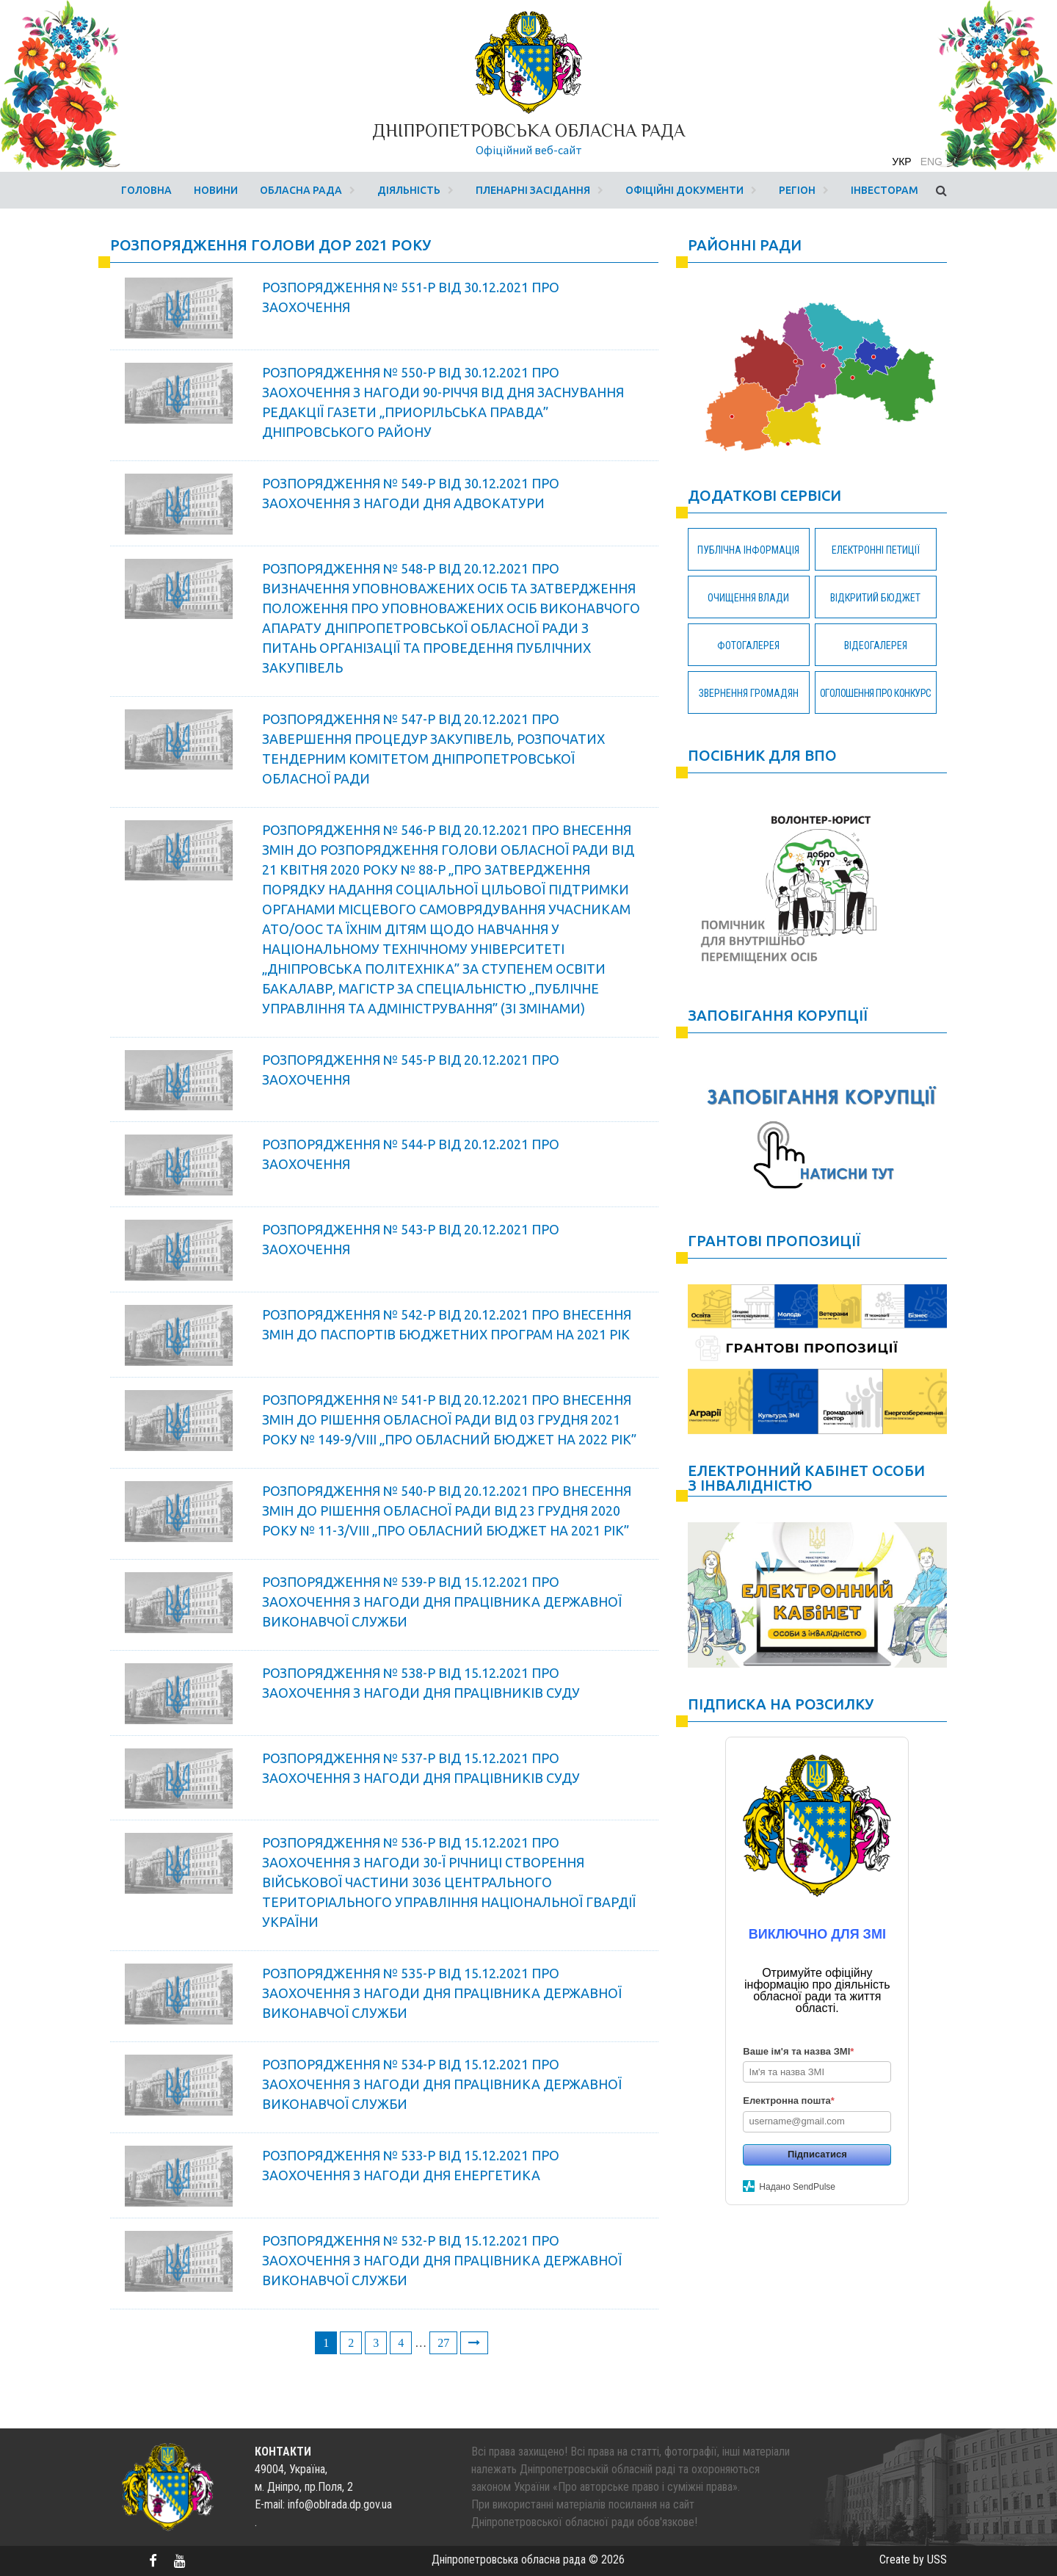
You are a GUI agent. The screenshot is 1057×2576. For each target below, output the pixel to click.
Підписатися (817, 2154)
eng (931, 161)
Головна (146, 190)
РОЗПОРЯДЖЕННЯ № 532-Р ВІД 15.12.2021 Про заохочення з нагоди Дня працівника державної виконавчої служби (442, 2260)
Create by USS (913, 2559)
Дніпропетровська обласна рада (528, 130)
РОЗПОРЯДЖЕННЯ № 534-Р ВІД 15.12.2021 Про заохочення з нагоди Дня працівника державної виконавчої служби (442, 2084)
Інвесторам (884, 190)
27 (443, 2343)
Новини (216, 190)
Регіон (797, 190)
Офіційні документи (684, 190)
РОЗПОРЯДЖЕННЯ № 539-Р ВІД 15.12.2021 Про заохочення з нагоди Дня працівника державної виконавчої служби (442, 1601)
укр (901, 161)
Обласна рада (301, 190)
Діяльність (408, 190)
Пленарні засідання (533, 190)
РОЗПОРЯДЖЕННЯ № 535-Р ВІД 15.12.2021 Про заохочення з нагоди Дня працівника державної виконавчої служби (442, 1993)
